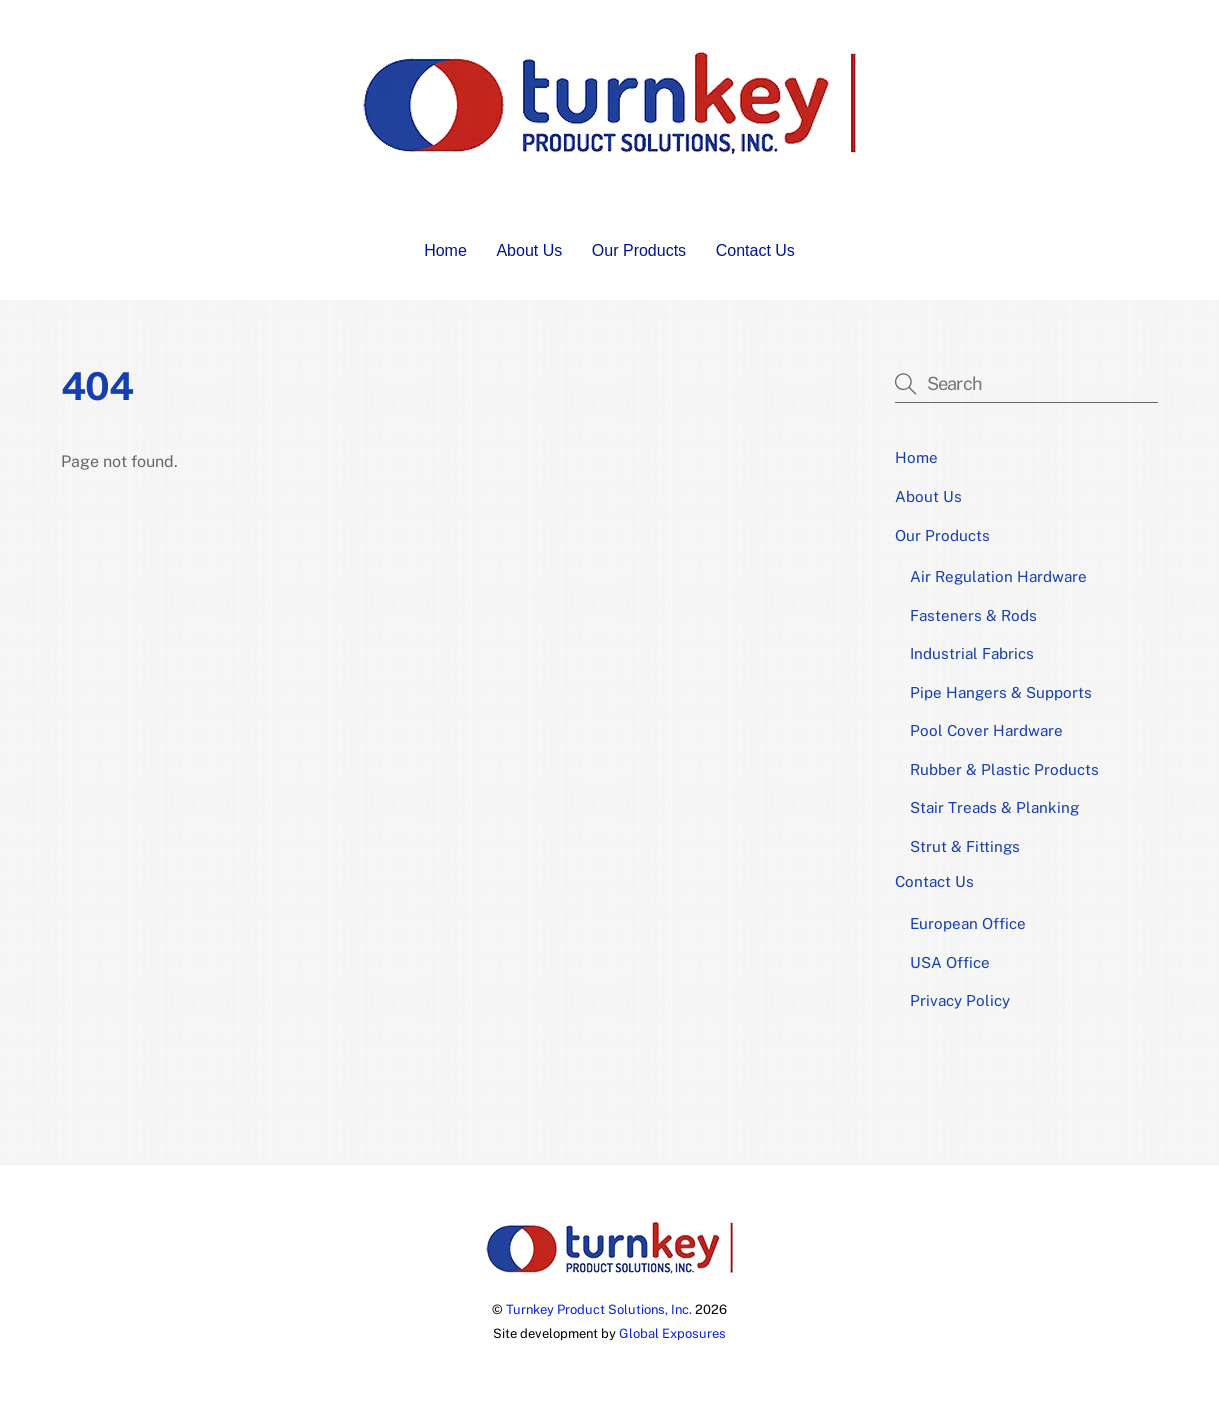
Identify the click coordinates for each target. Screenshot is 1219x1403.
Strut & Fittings (965, 846)
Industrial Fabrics (972, 653)
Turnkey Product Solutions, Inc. (599, 1309)
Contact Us (755, 250)
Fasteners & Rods (973, 615)
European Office (968, 923)
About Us (529, 250)
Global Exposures (672, 1333)
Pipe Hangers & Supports (1001, 692)
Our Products (639, 250)
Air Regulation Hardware (998, 576)
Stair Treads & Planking (994, 807)
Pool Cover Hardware (986, 730)
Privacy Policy (960, 1000)
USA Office (950, 962)
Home (445, 250)
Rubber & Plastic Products (1004, 769)
